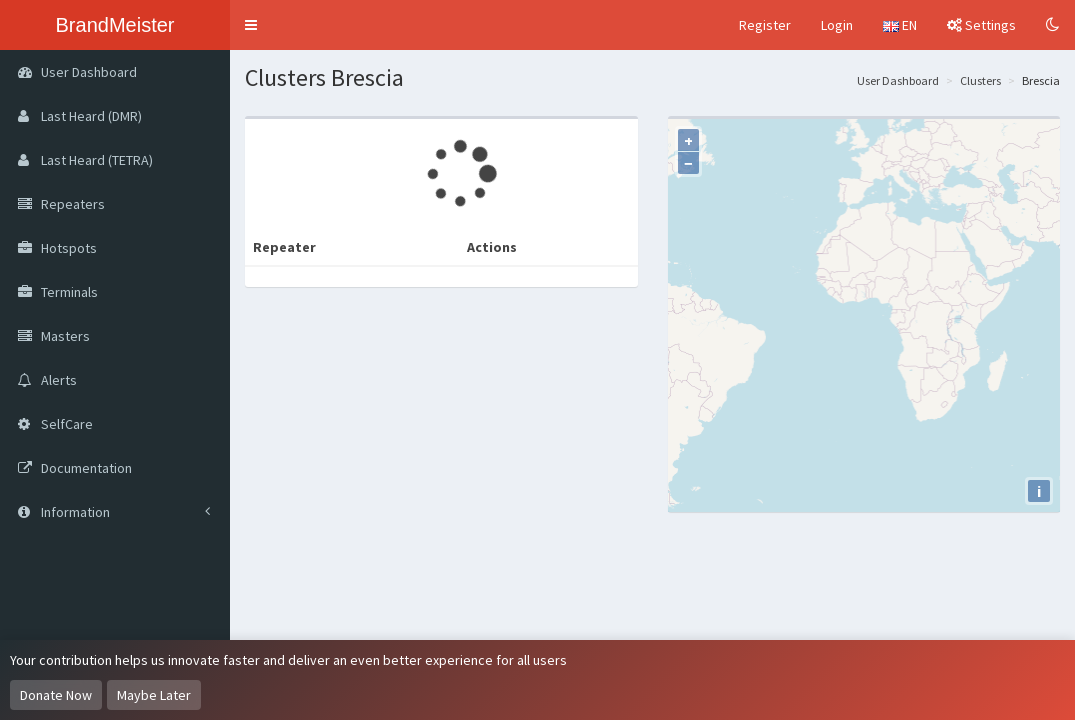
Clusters (980, 80)
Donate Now (56, 695)
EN (900, 25)
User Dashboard (898, 80)
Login (837, 25)
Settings (981, 25)
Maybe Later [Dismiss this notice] (154, 695)
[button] (251, 25)
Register (765, 25)
